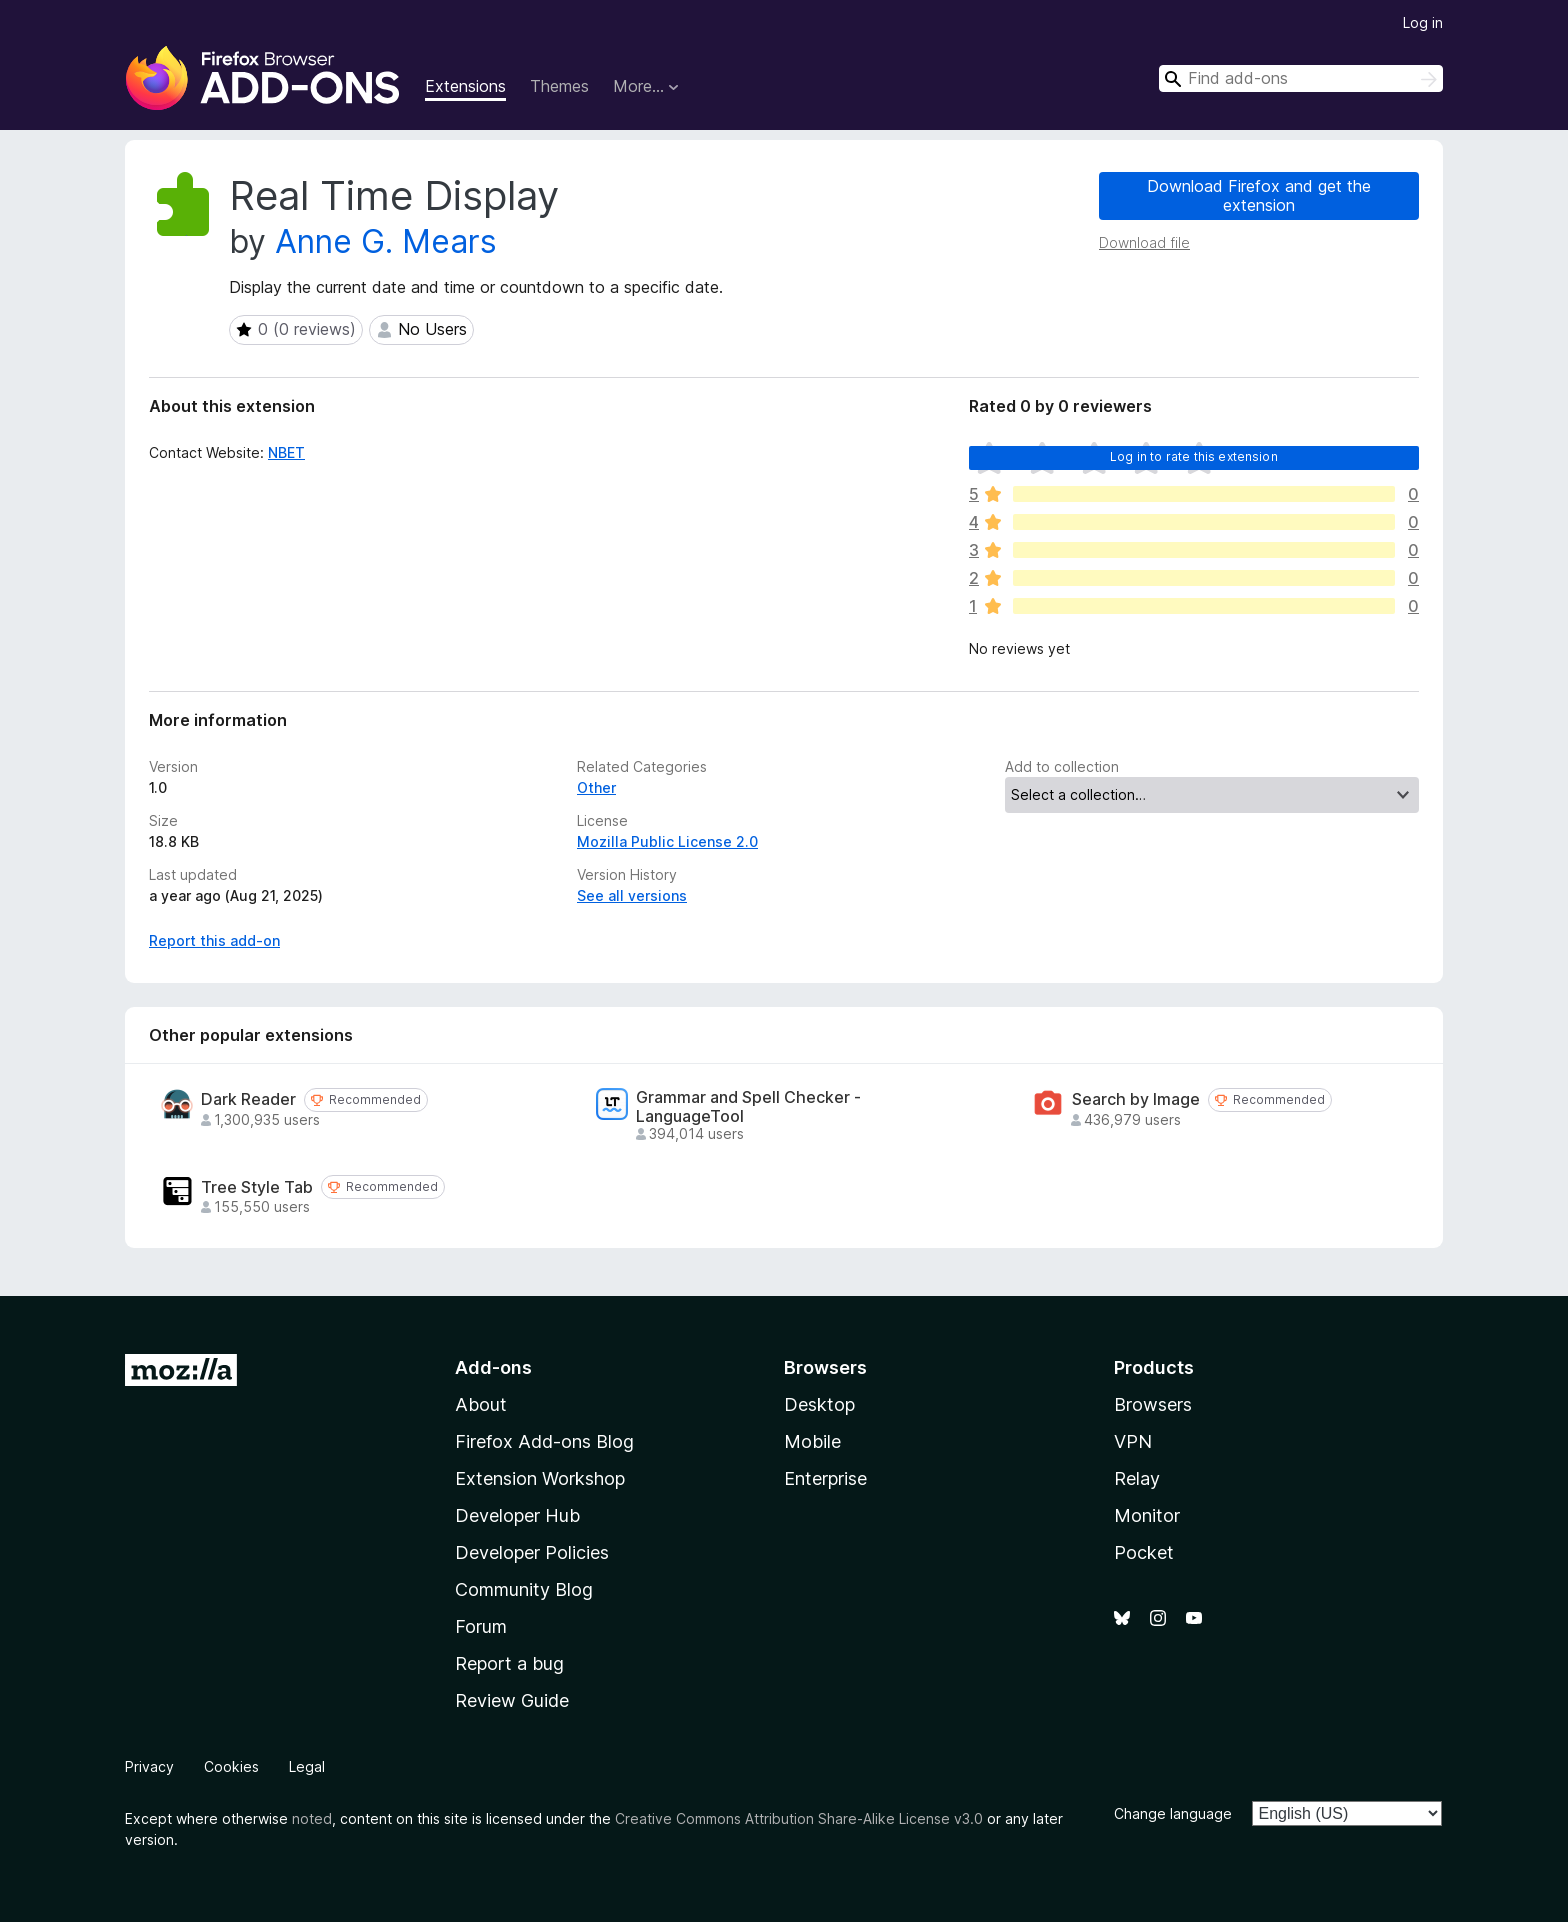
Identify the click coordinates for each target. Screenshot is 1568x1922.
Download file (1144, 242)
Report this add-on (214, 940)
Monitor (1147, 1515)
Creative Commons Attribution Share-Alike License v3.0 (799, 1818)
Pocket (1144, 1552)
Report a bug (509, 1663)
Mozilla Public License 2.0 (667, 841)
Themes (559, 86)
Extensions (465, 86)
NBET (286, 452)
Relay (1137, 1478)
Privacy (149, 1766)
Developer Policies (532, 1552)
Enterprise (825, 1478)
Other (596, 787)
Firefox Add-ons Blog (544, 1441)
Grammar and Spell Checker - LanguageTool (748, 1107)
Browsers (1153, 1404)
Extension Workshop (540, 1478)
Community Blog (524, 1589)
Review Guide (512, 1700)
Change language (1173, 1813)
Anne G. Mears (386, 241)
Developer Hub (517, 1515)
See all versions (632, 895)
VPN (1133, 1441)
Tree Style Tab (257, 1187)
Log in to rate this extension (1194, 456)
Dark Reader (248, 1099)
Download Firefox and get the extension (1259, 195)
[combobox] (1301, 78)
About (481, 1404)
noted (312, 1818)
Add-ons (493, 1367)
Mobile (812, 1441)
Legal (307, 1766)
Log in (1423, 22)
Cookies (231, 1766)
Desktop (819, 1404)
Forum (481, 1626)
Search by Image (1136, 1099)
